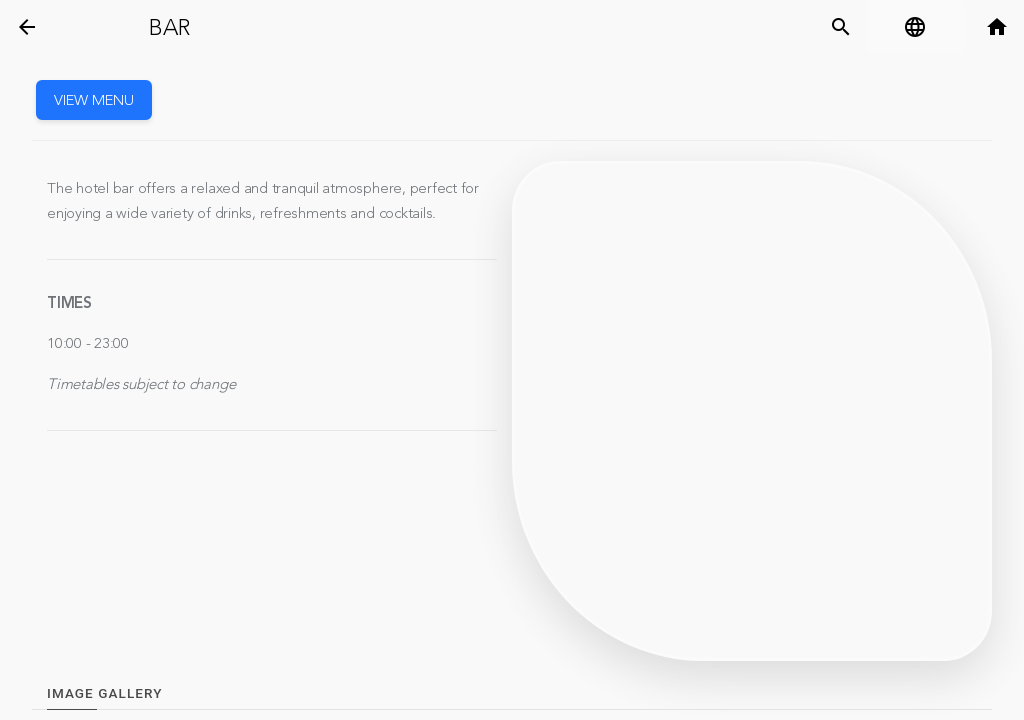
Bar (169, 28)
